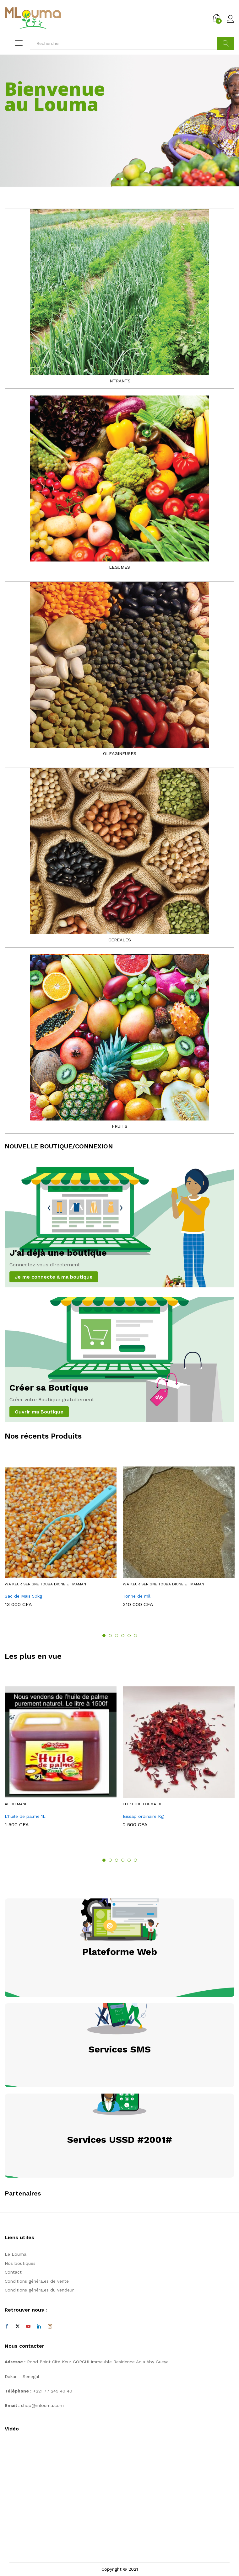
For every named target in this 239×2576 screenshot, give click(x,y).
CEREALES (119, 939)
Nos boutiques (20, 2263)
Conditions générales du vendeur (39, 2289)
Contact (13, 2272)
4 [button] (122, 1635)
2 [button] (110, 1635)
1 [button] (104, 1635)
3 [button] (116, 1635)
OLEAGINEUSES (119, 753)
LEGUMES (119, 567)
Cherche (225, 43)
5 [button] (129, 1635)
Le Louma (15, 2254)
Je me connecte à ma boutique (54, 1277)
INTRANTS (119, 380)
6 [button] (135, 1635)
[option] (61, 1541)
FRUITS (120, 1126)
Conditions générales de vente (37, 2281)
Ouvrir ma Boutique (39, 1412)
